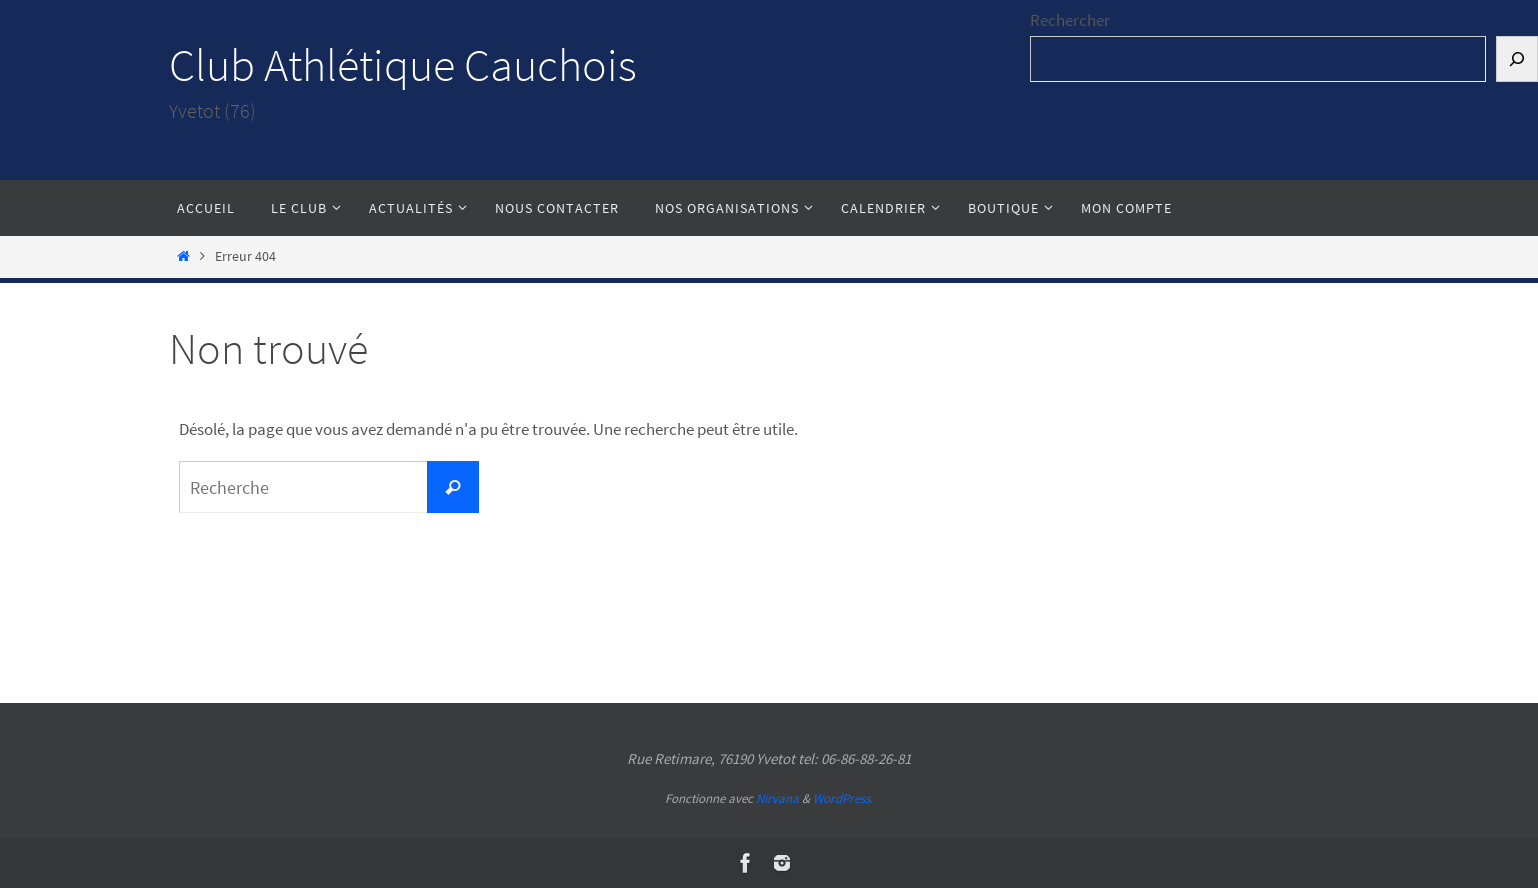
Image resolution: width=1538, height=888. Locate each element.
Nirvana (777, 798)
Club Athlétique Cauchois (403, 65)
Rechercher (1070, 20)
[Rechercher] (1517, 59)
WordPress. (843, 798)
